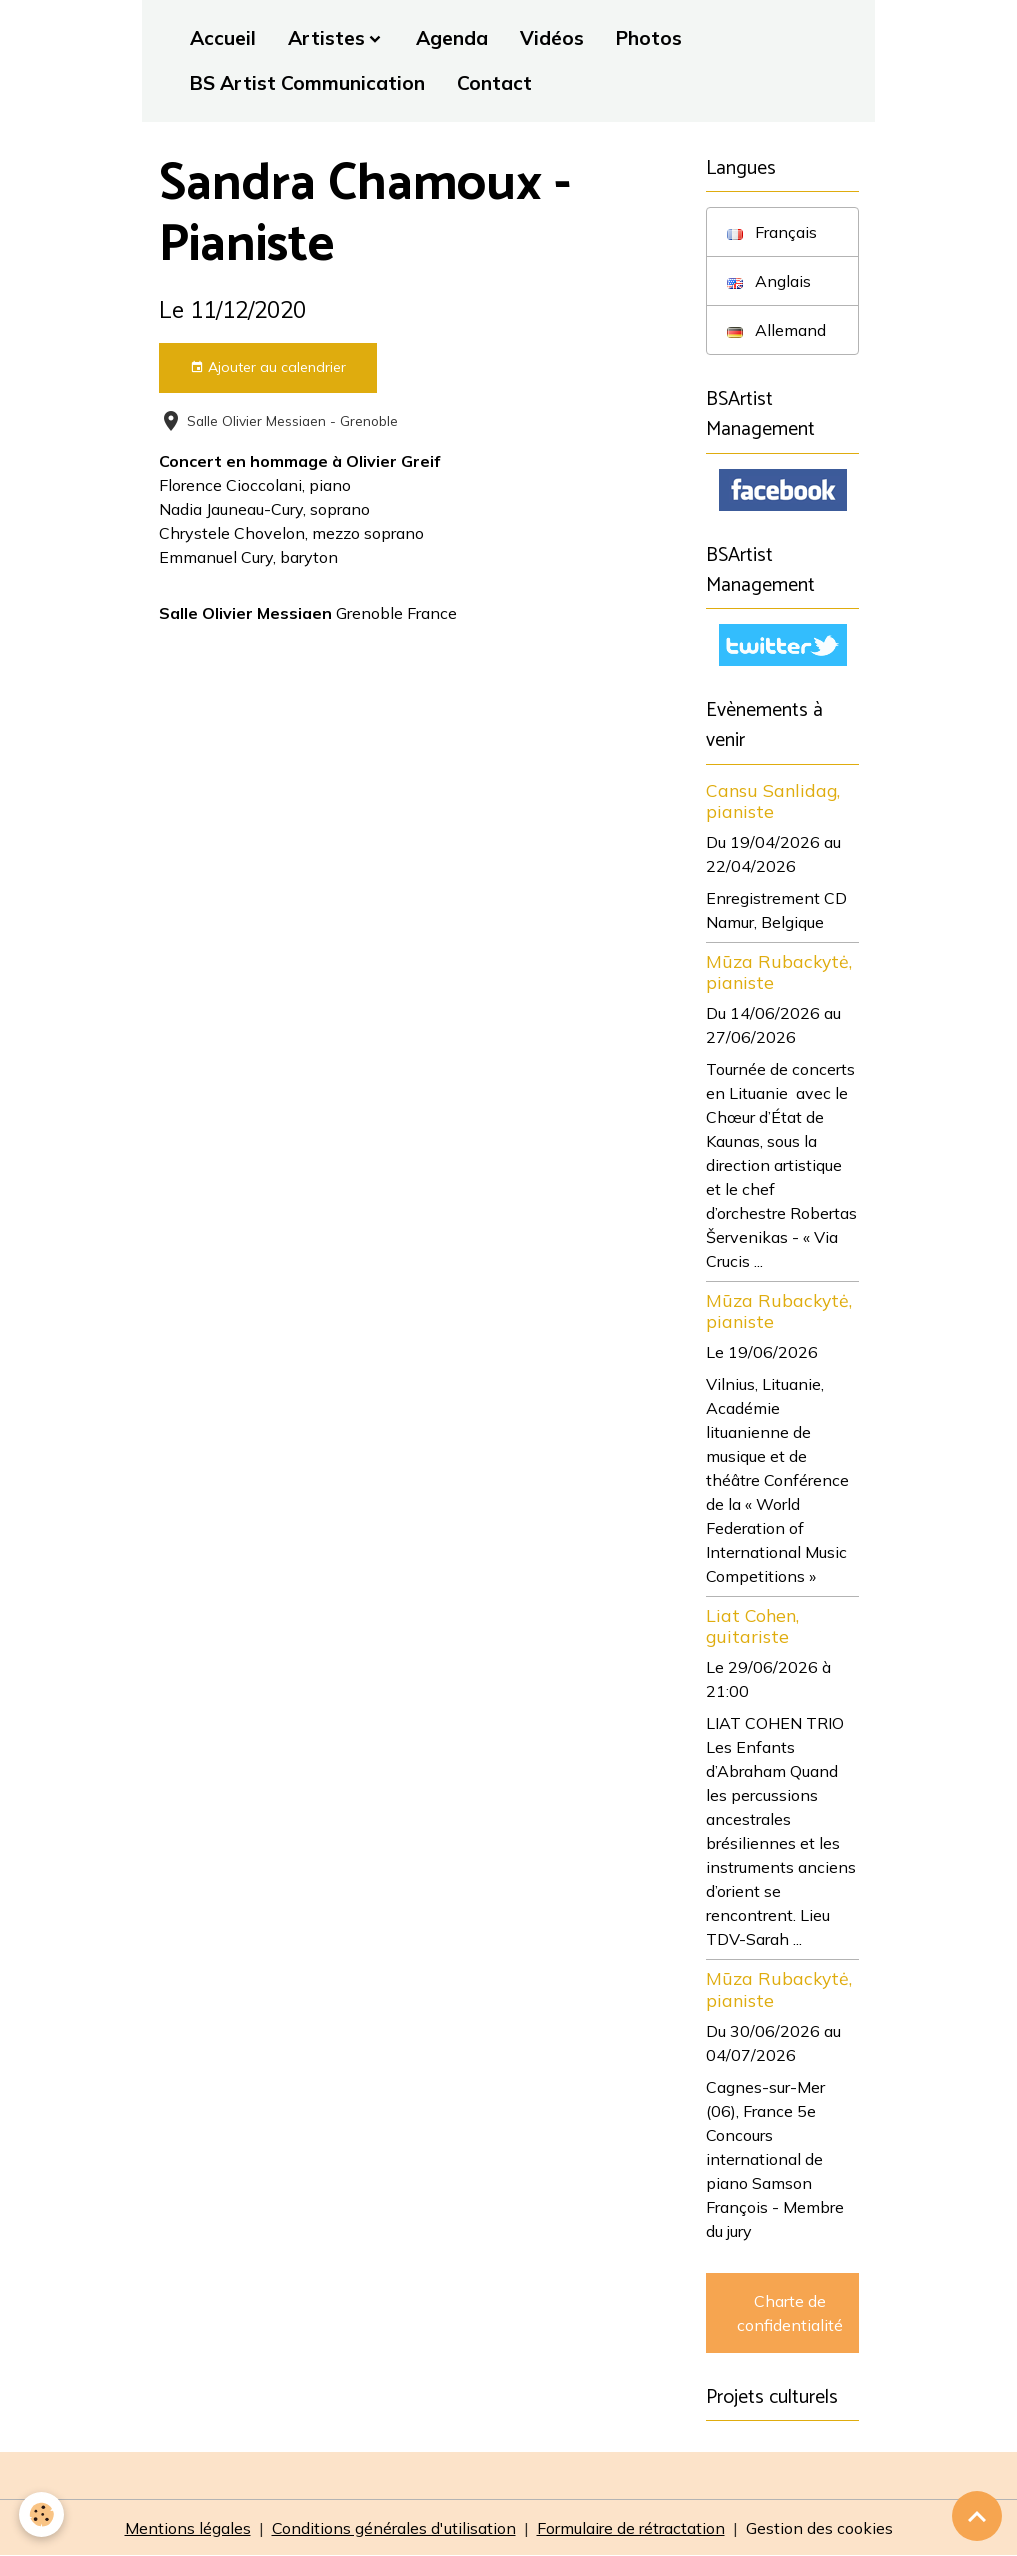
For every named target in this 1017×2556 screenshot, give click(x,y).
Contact (494, 83)
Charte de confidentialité (790, 2313)
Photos (649, 38)
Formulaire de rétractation (631, 2528)
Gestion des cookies (819, 2528)
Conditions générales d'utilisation (394, 2528)
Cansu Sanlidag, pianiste (773, 800)
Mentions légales (188, 2528)
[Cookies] (42, 2514)
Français (772, 232)
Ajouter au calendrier (268, 367)
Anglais (769, 281)
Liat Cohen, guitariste (752, 1625)
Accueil (223, 38)
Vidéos (552, 38)
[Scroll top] (977, 2516)
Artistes (326, 38)
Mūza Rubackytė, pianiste (779, 971)
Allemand (776, 330)
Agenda (452, 38)
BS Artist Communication (307, 83)
